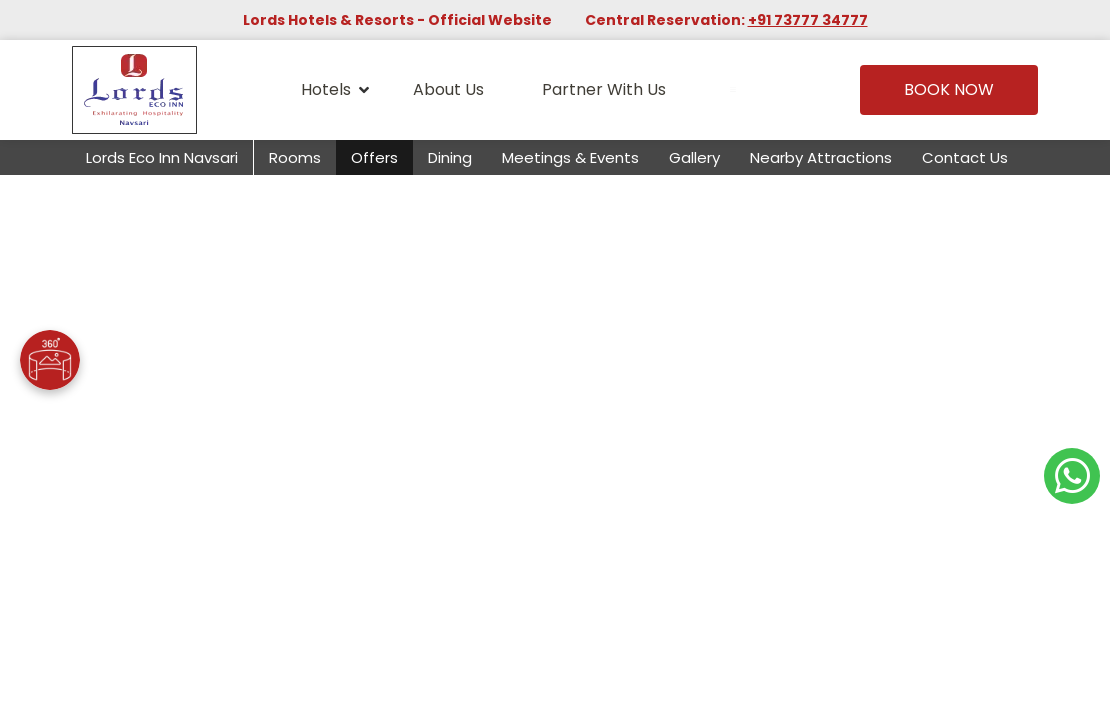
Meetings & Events (570, 157)
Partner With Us (604, 89)
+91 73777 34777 (808, 20)
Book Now (949, 89)
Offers (374, 157)
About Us (448, 89)
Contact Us (965, 157)
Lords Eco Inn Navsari (162, 157)
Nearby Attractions (821, 157)
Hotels (335, 90)
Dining (450, 157)
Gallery (694, 157)
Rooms (295, 157)
